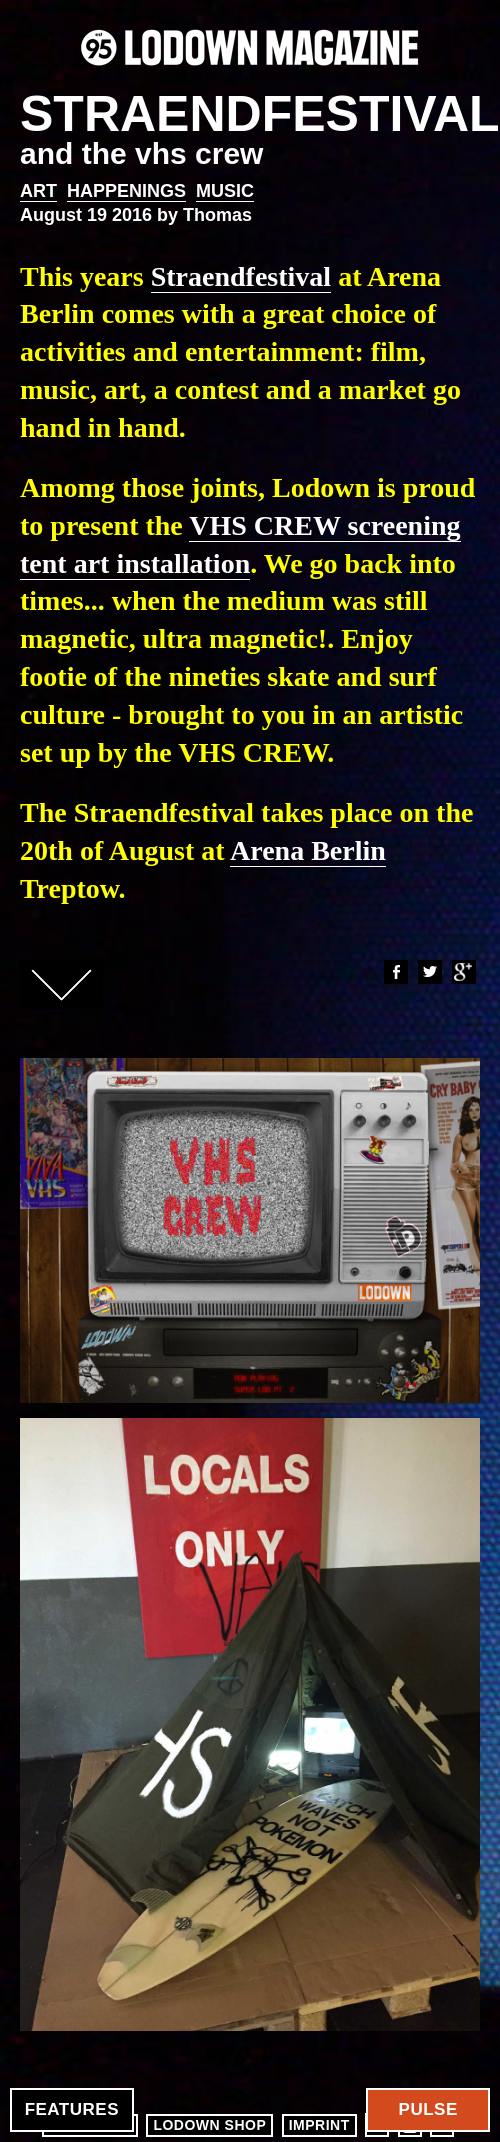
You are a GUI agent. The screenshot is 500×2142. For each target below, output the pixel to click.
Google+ (463, 972)
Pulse (428, 2109)
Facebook (395, 972)
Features (72, 2109)
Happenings (126, 191)
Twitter (429, 972)
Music (225, 191)
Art (38, 191)
